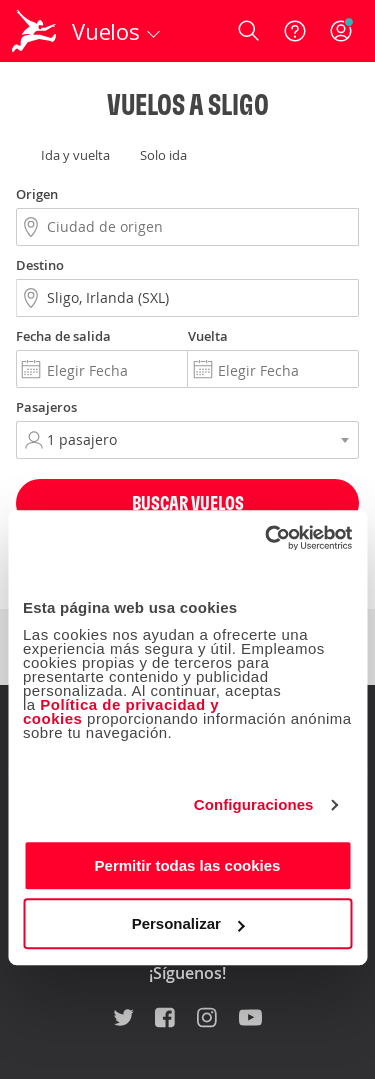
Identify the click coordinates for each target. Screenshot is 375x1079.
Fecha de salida (63, 336)
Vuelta (208, 336)
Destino (40, 265)
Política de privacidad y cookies (121, 711)
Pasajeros (46, 407)
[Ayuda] (295, 31)
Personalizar (188, 923)
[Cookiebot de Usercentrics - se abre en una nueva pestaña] (267, 538)
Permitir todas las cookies (188, 865)
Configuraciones (254, 804)
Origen (37, 194)
